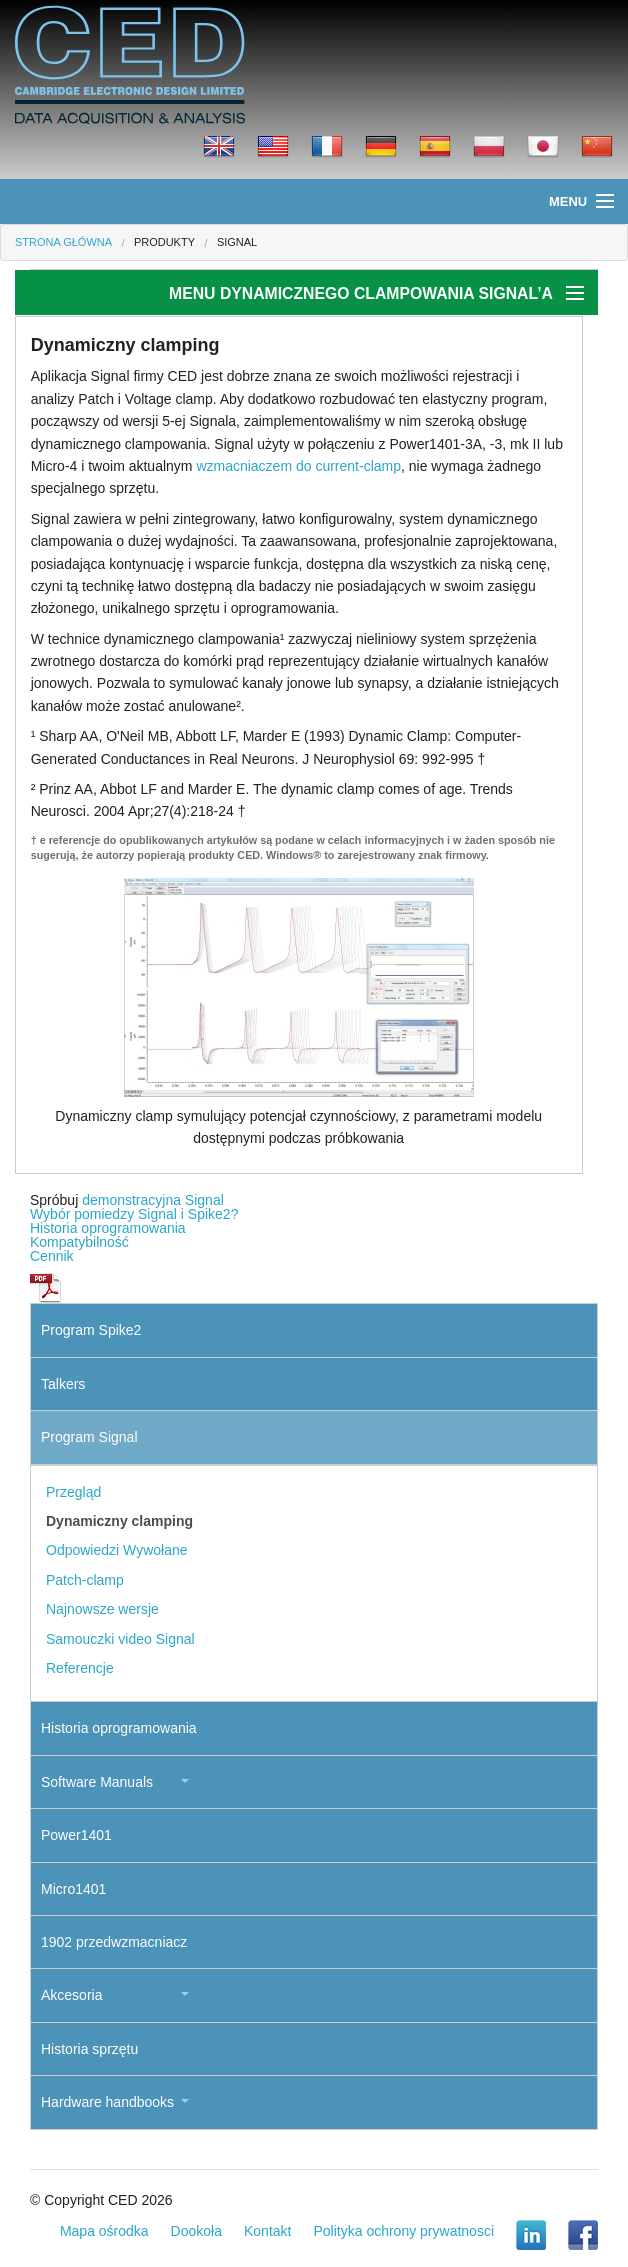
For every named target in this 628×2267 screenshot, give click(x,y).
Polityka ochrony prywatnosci (403, 2231)
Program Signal (89, 1437)
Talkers (63, 1384)
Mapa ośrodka (104, 2231)
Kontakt (267, 2231)
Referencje (80, 1668)
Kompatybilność (79, 1242)
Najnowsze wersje (102, 1609)
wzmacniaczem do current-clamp (298, 466)
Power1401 (76, 1835)
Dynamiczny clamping (119, 1521)
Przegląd (73, 1492)
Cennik (52, 1256)
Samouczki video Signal (120, 1639)
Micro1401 (73, 1889)
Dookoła (196, 2231)
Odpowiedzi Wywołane (117, 1550)
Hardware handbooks (107, 2102)
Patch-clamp (85, 1580)
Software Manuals (97, 1782)
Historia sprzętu (89, 2049)
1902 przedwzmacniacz (114, 1942)
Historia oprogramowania (108, 1228)
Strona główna (63, 242)
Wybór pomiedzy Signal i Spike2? (134, 1214)
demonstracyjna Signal (153, 1200)
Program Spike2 (91, 1330)
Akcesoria (71, 1995)
